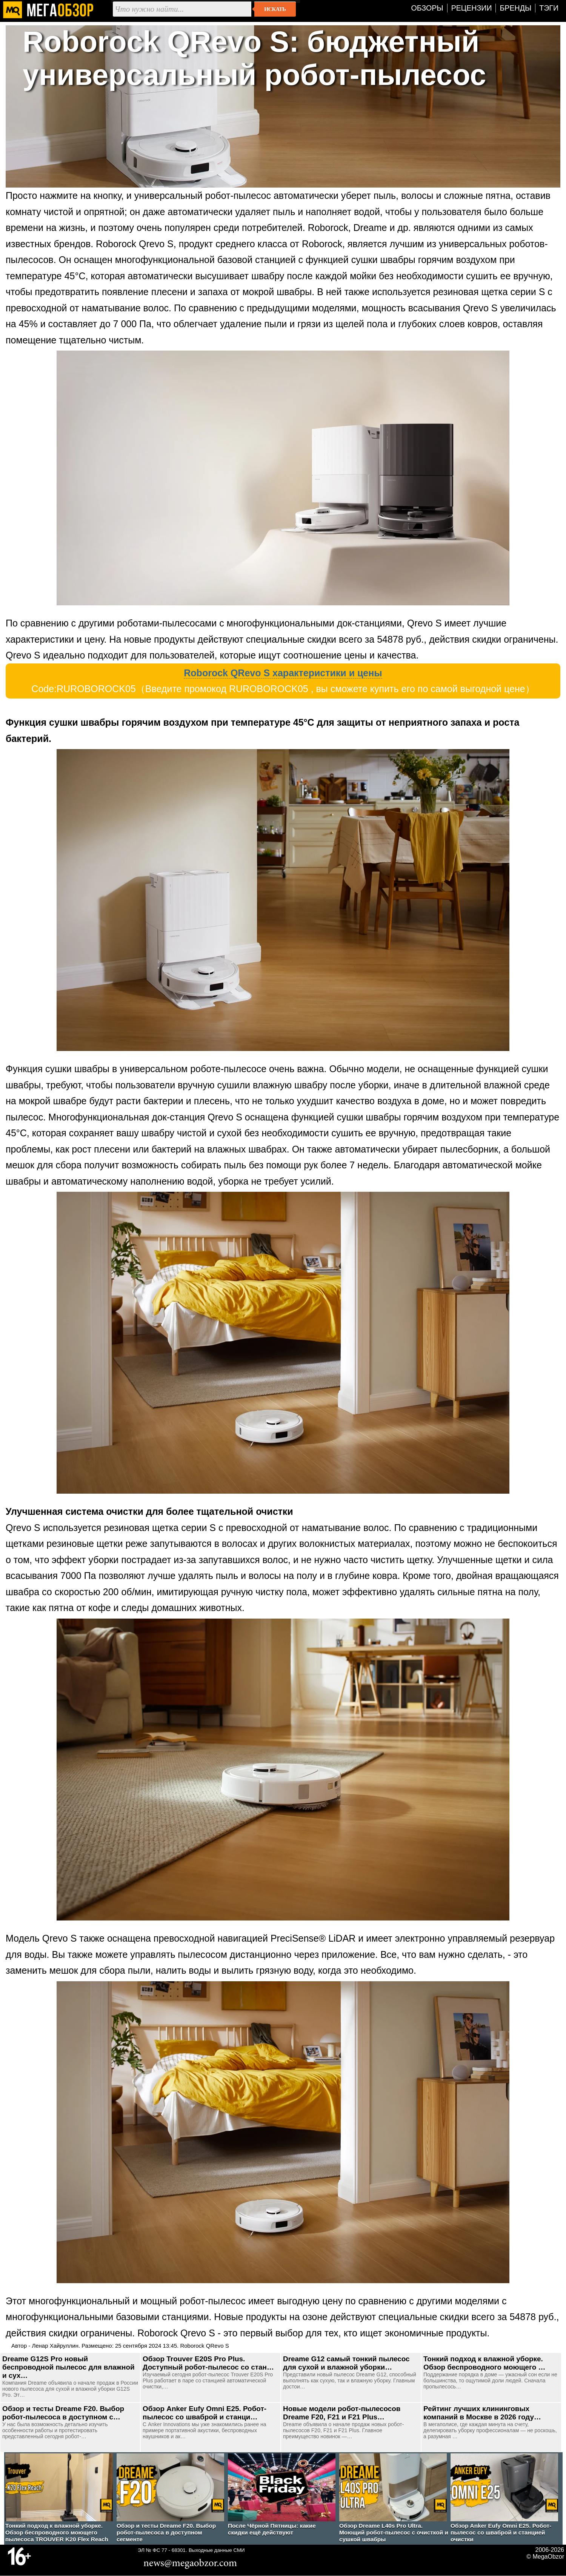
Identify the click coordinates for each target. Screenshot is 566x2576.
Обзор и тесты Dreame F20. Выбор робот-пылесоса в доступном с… (63, 2413)
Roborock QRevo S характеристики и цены (283, 673)
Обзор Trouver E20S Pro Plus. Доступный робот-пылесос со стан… (208, 2363)
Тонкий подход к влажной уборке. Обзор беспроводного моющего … (484, 2363)
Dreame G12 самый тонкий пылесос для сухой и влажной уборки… (346, 2363)
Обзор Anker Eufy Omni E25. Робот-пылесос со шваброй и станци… (204, 2413)
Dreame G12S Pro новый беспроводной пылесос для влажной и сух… (68, 2367)
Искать (275, 9)
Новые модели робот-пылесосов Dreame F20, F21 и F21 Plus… (341, 2413)
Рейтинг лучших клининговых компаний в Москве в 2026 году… (482, 2413)
